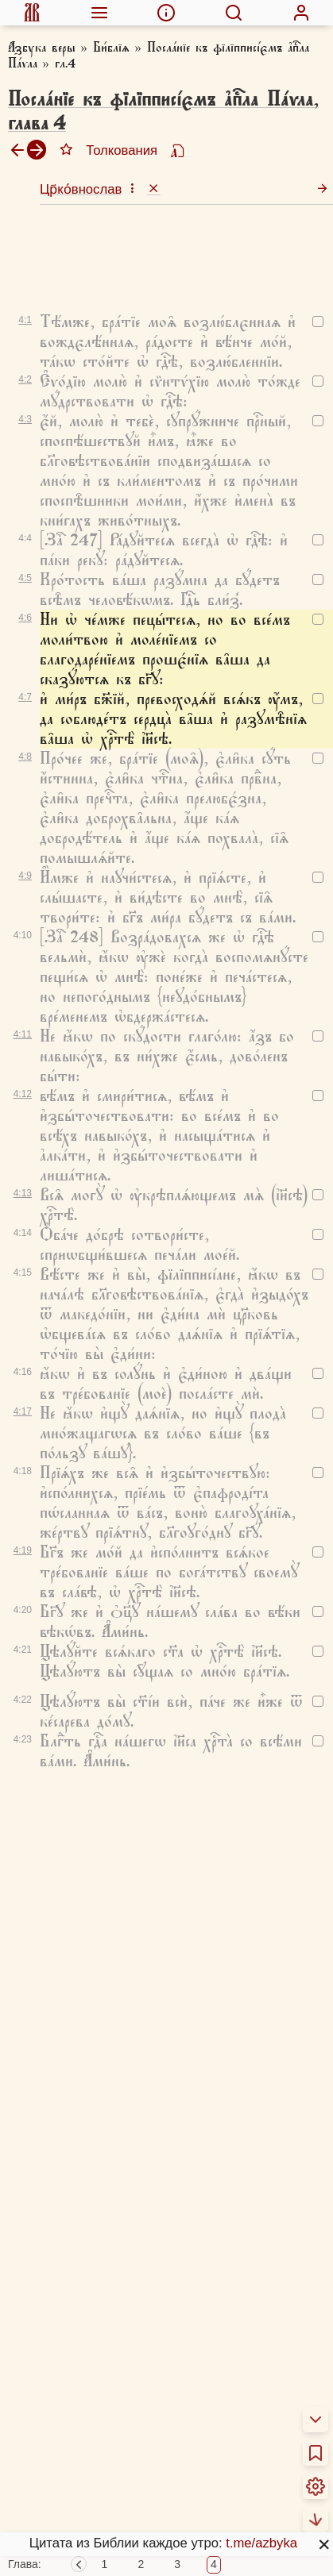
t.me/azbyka (261, 2543)
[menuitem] (32, 12)
